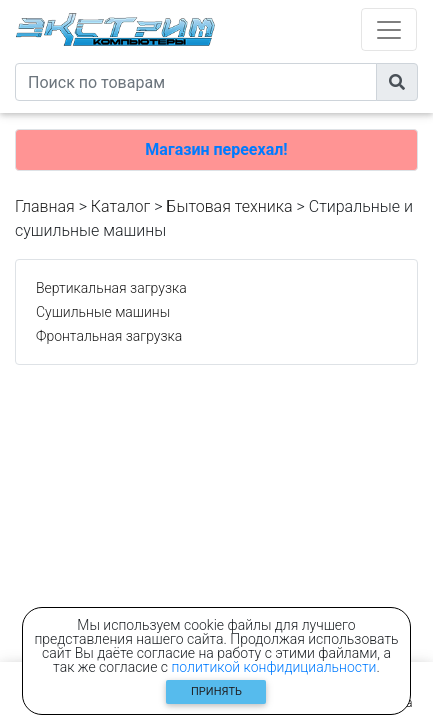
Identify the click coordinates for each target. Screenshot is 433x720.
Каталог (120, 206)
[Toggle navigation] (389, 29)
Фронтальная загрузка (109, 336)
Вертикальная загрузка (111, 288)
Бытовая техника (229, 206)
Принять (216, 691)
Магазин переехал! (216, 149)
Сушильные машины (103, 312)
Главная (45, 206)
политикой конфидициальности (274, 667)
